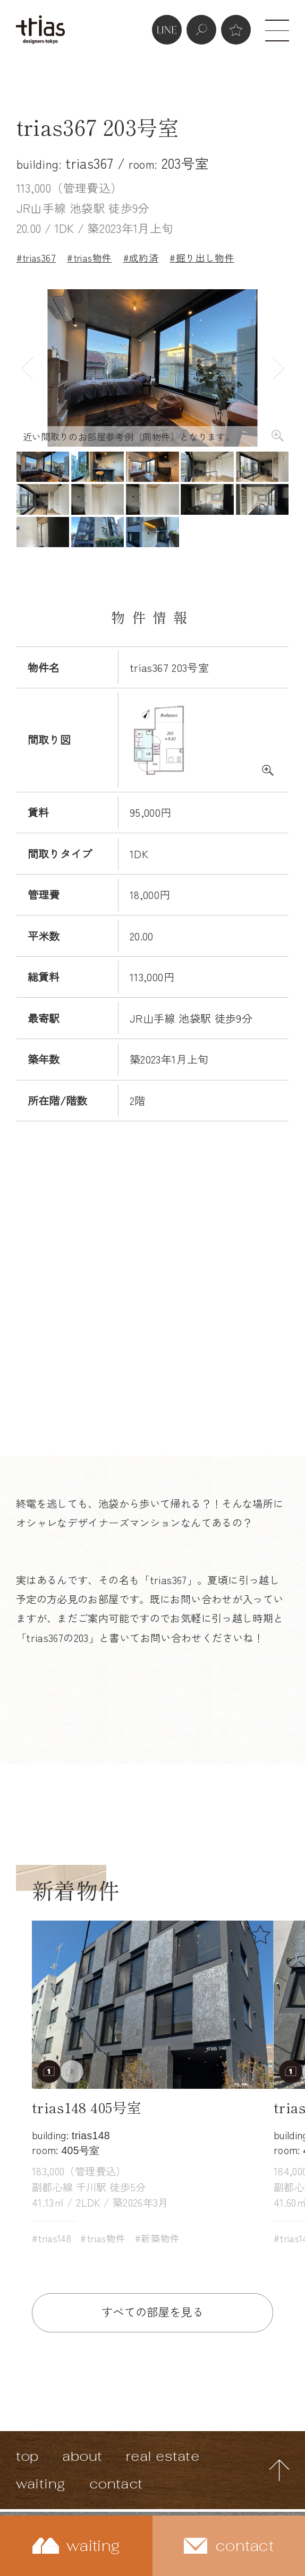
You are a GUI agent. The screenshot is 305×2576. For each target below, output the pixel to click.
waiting (41, 2484)
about (82, 2456)
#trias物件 (89, 257)
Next (277, 368)
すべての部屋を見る (152, 2311)
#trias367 (36, 257)
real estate (162, 2456)
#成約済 (141, 257)
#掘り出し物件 (202, 257)
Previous (27, 368)
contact (116, 2484)
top (27, 2456)
